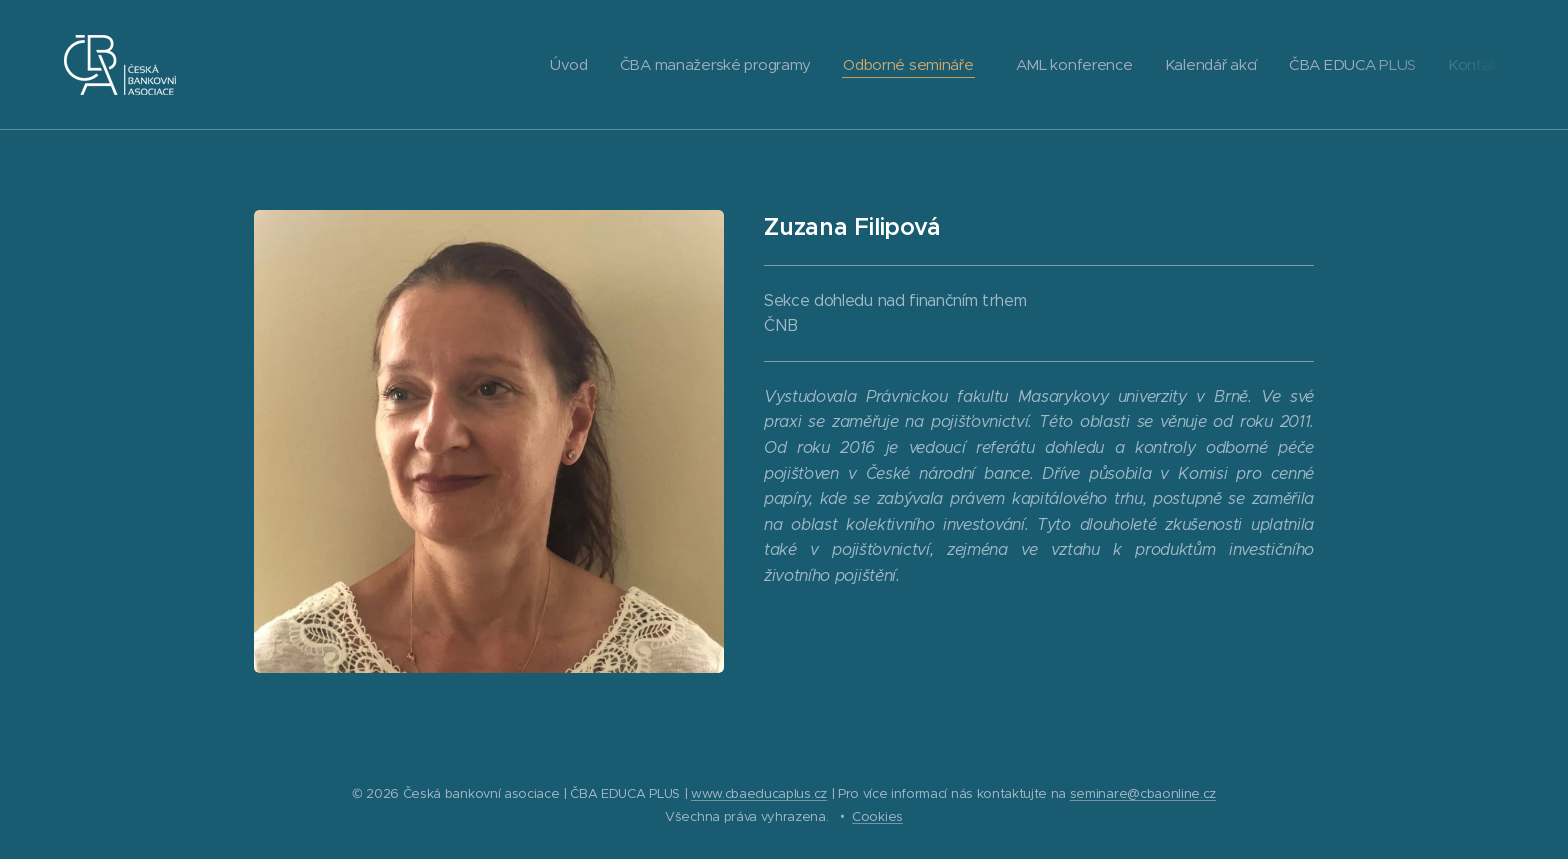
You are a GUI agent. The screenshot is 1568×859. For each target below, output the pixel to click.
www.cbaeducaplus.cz (759, 793)
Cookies (877, 816)
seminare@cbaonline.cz (1143, 793)
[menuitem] (549, 65)
